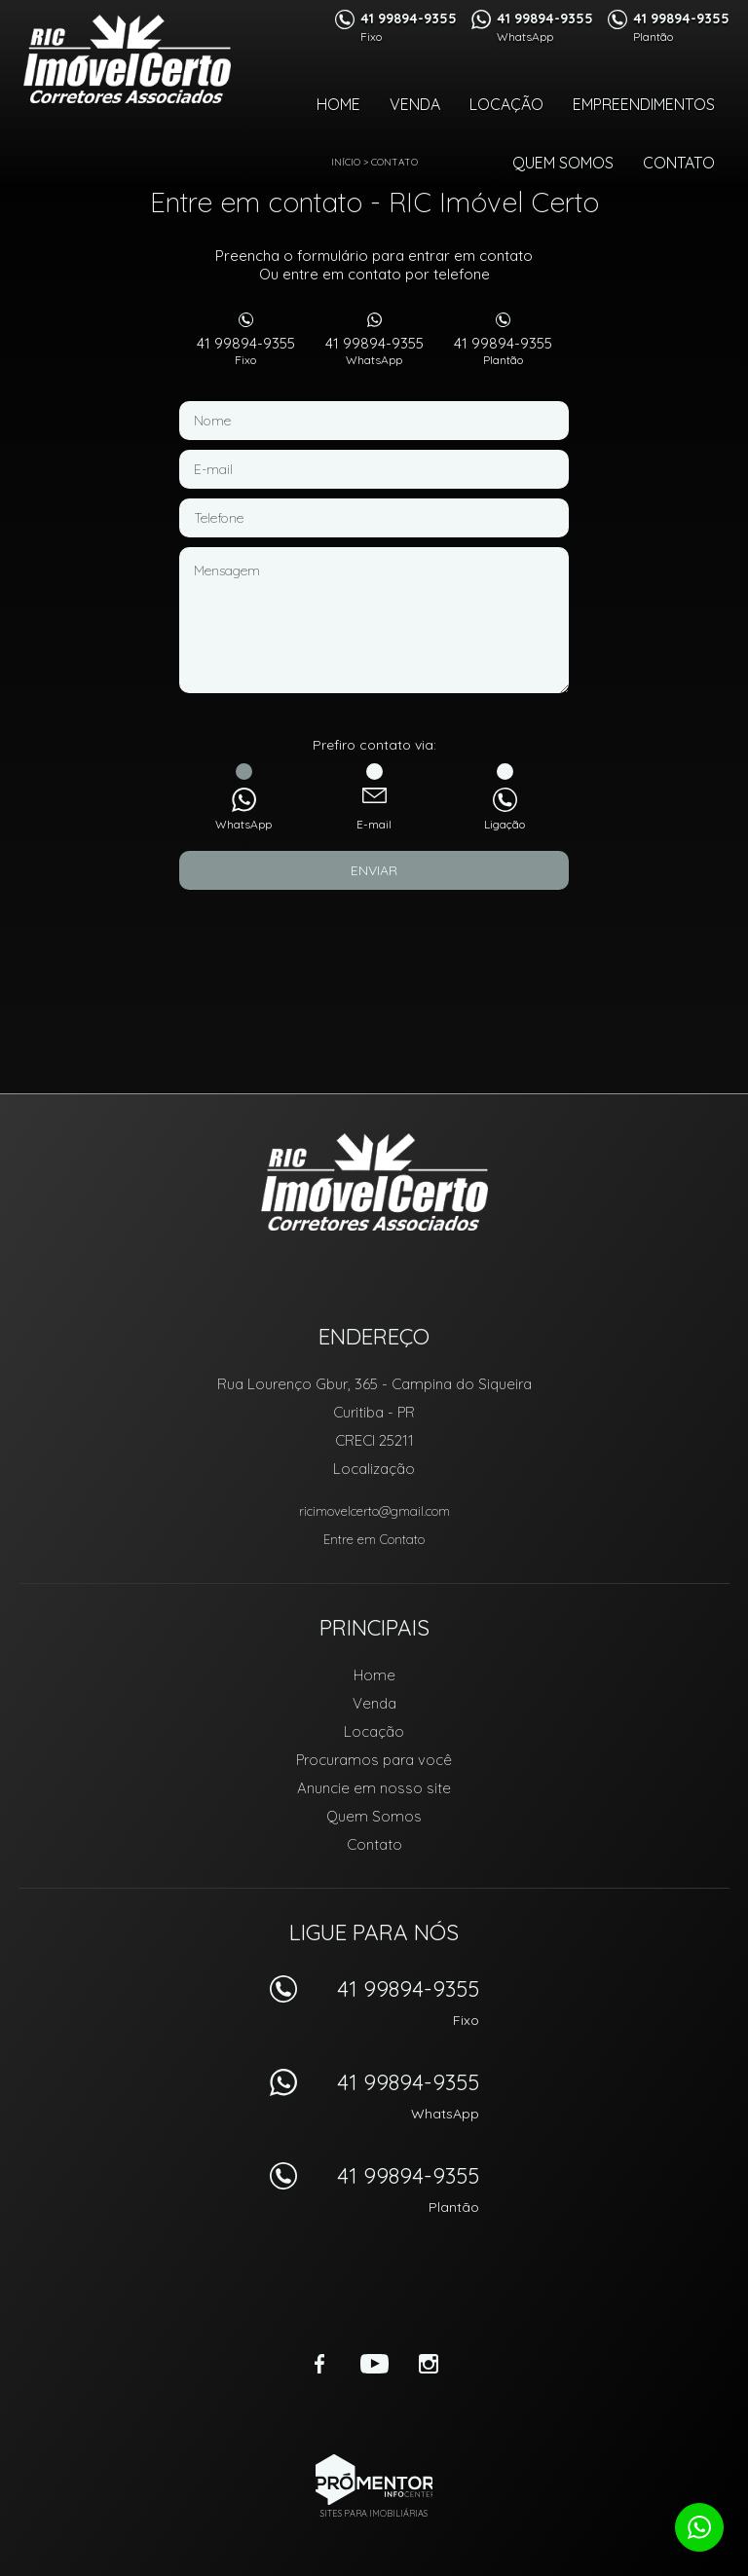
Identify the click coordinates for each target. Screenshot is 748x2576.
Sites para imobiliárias (374, 2513)
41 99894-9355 (245, 350)
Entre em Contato (374, 1539)
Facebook (319, 2363)
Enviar (374, 870)
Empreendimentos (644, 104)
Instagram (428, 2363)
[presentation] (374, 938)
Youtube (374, 2363)
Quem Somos (563, 162)
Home (338, 104)
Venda (415, 104)
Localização (374, 1468)
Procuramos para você (374, 1759)
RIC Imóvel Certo (374, 1182)
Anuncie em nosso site (374, 1788)
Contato (679, 162)
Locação (506, 104)
